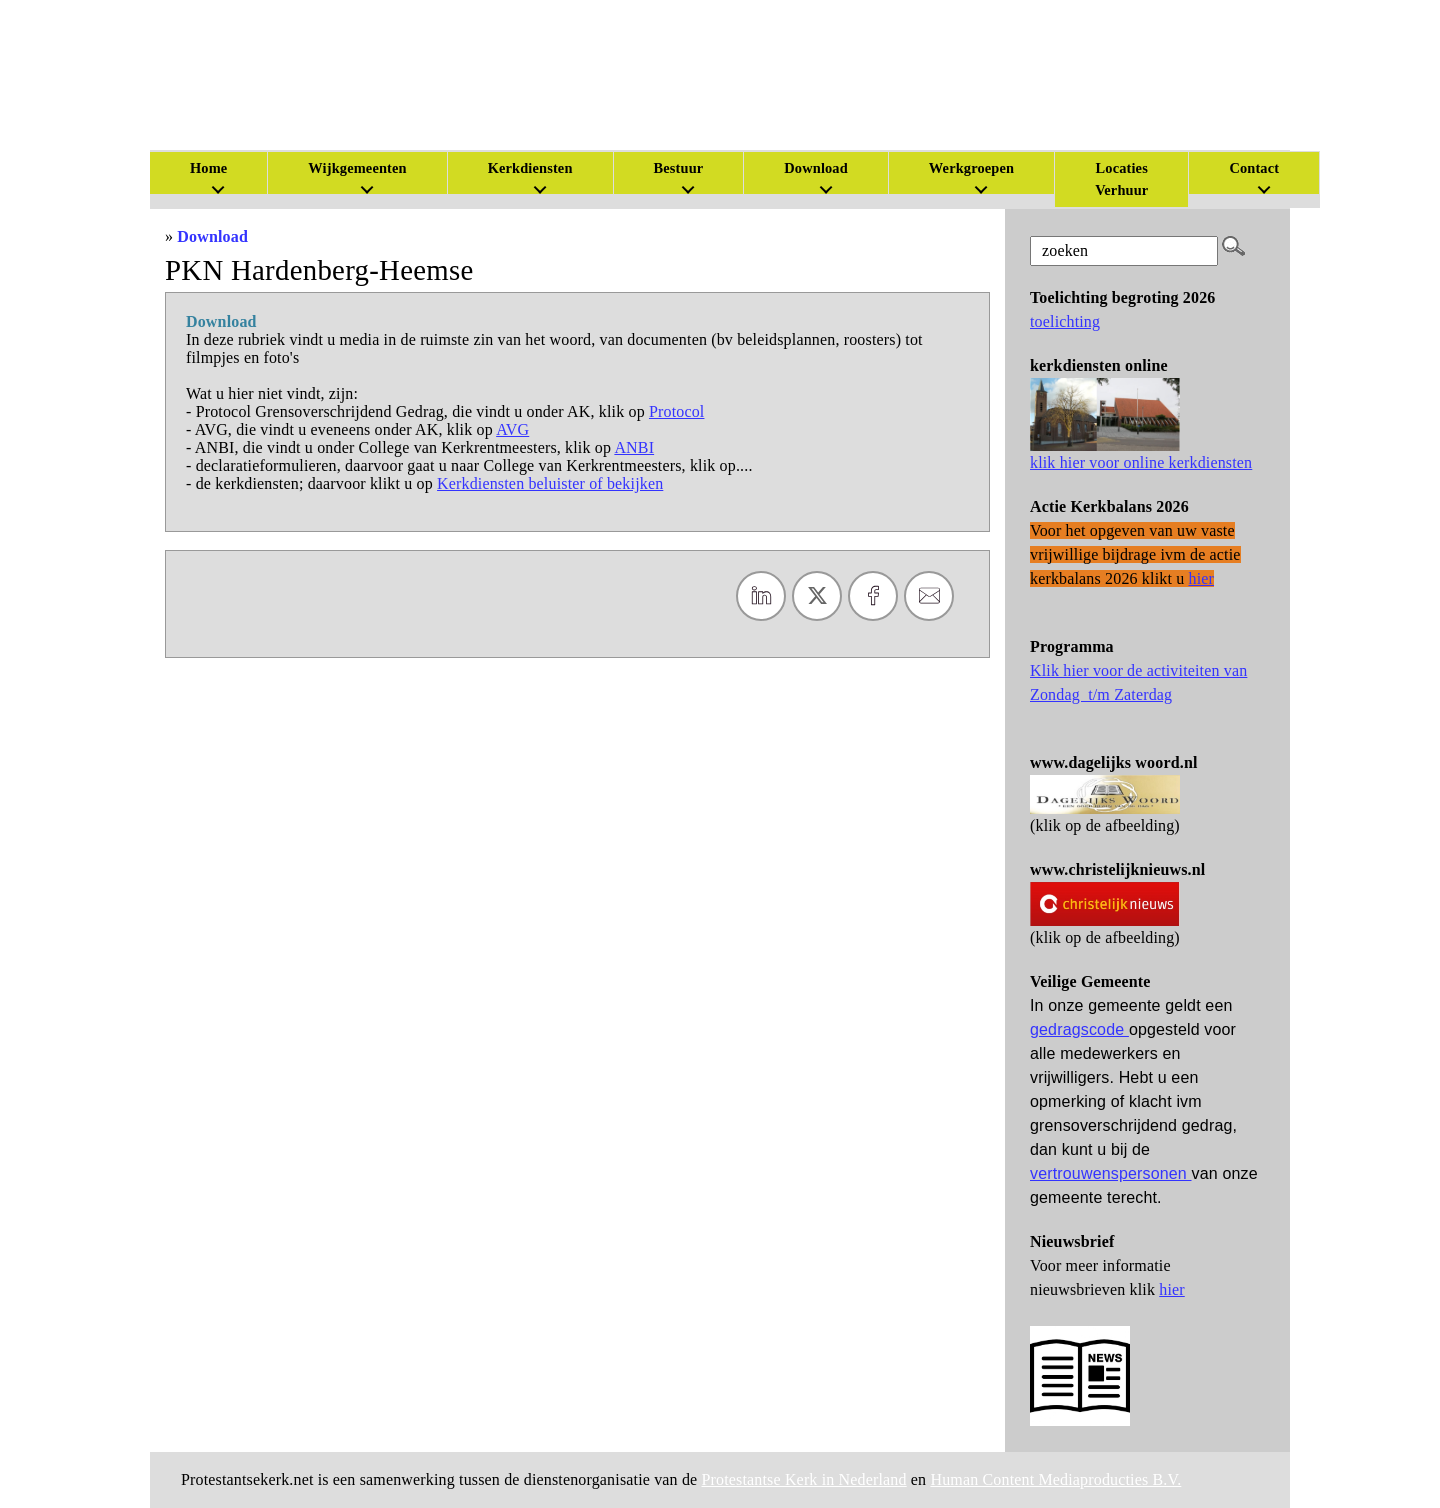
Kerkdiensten (530, 168)
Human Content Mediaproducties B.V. (1055, 1479)
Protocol (677, 411)
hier (1172, 1289)
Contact (1254, 168)
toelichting (1065, 321)
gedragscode (1079, 1029)
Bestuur (679, 168)
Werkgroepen (971, 168)
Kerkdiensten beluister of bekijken (550, 483)
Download (212, 236)
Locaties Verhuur (1121, 179)
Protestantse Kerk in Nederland (804, 1479)
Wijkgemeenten (357, 168)
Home (208, 168)
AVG (512, 429)
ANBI (634, 447)
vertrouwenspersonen (1111, 1173)
